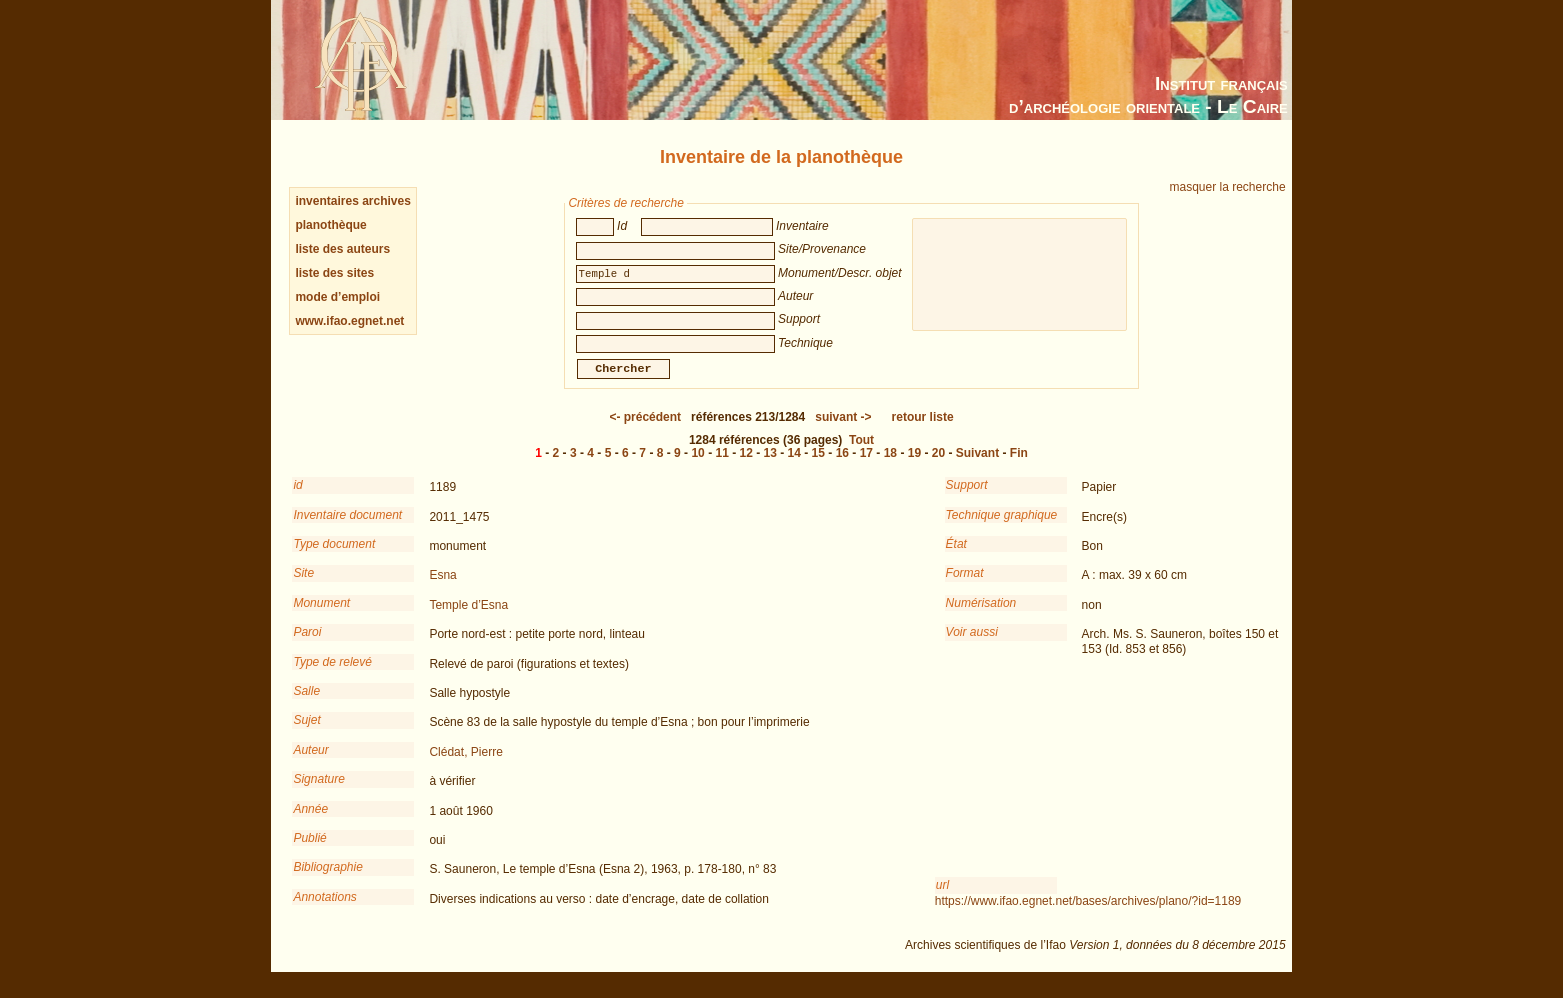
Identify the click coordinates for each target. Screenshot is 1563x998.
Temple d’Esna (468, 619)
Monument (321, 617)
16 (842, 467)
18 (890, 467)
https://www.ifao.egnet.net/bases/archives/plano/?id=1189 (1088, 915)
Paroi (307, 646)
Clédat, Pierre (465, 766)
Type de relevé (332, 676)
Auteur (310, 764)
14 (794, 467)
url (942, 899)
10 (697, 467)
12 (746, 467)
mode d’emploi (337, 297)
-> (843, 431)
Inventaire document (347, 529)
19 (914, 467)
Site (303, 587)
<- (645, 431)
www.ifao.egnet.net (349, 321)
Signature (318, 793)
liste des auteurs (342, 249)
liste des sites (334, 273)
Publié (309, 852)
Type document (334, 558)
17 (866, 467)
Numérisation (981, 617)
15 (818, 467)
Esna (442, 589)
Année (310, 823)
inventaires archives (352, 201)
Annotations (324, 911)
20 (938, 467)
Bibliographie (327, 881)
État (956, 558)
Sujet (306, 734)
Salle (306, 705)
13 (770, 467)
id (297, 499)
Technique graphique (1002, 529)
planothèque (330, 225)
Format (965, 587)
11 (721, 467)
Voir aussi (972, 646)
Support (967, 499)
